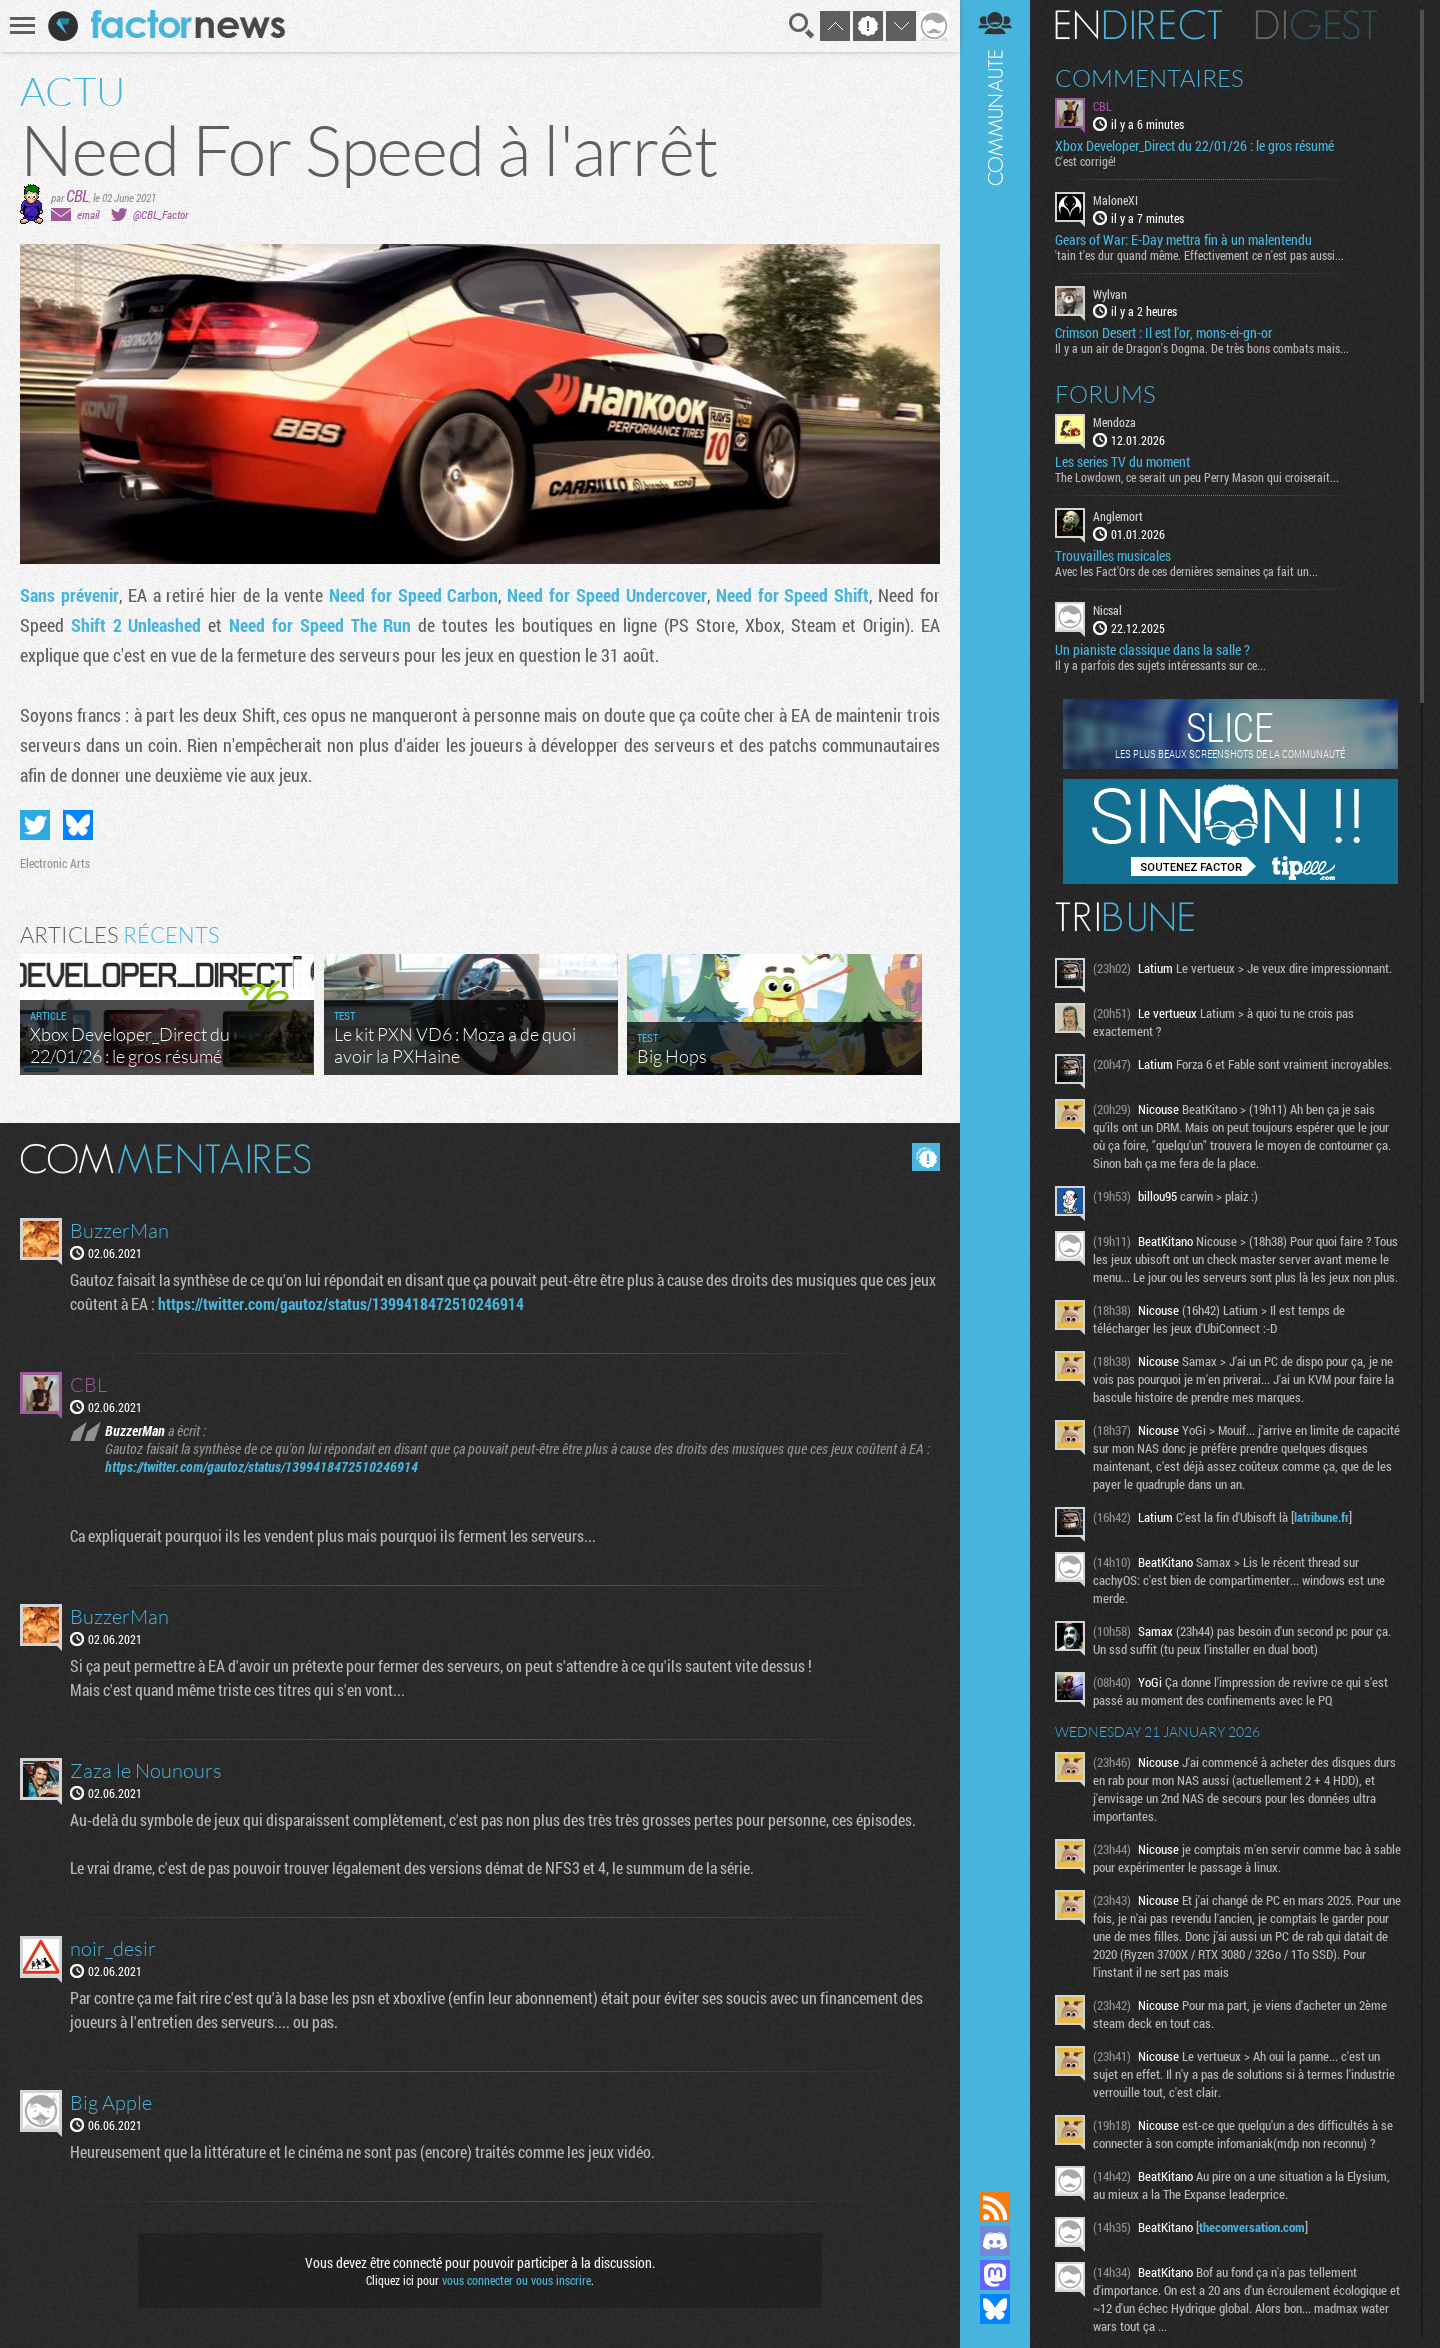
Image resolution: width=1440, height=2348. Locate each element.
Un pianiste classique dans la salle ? (1152, 650)
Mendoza (1114, 422)
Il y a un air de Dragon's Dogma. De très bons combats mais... (1202, 348)
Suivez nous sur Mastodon (995, 2275)
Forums (1105, 394)
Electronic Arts (55, 863)
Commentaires (1149, 78)
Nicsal (1107, 610)
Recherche (802, 26)
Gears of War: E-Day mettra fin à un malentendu (1183, 240)
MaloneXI (1115, 200)
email (88, 214)
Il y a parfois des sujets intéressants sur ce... (1160, 665)
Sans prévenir (69, 595)
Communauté (995, 1076)
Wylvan (1110, 294)
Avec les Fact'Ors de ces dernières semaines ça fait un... (1186, 571)
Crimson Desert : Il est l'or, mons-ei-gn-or (1163, 333)
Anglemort (1118, 516)
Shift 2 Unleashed (136, 625)
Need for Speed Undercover (607, 595)
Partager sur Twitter (35, 825)
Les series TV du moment (1122, 462)
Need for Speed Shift (793, 595)
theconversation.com (1252, 2227)
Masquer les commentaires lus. (926, 1157)
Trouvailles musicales (1113, 556)
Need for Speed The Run (320, 625)
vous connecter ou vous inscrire (516, 2280)
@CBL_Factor (160, 214)
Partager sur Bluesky (78, 825)
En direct (1138, 25)
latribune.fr (1321, 1517)
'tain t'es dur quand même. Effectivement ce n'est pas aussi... (1199, 255)
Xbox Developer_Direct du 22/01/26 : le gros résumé (1194, 146)
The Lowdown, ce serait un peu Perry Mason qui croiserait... (1197, 477)
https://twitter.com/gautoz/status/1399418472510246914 (341, 1303)
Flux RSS (995, 2207)
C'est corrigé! (1085, 161)
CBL (77, 195)
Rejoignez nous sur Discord (995, 2241)
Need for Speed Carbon (414, 595)
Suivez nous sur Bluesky (995, 2309)
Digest (1316, 25)
